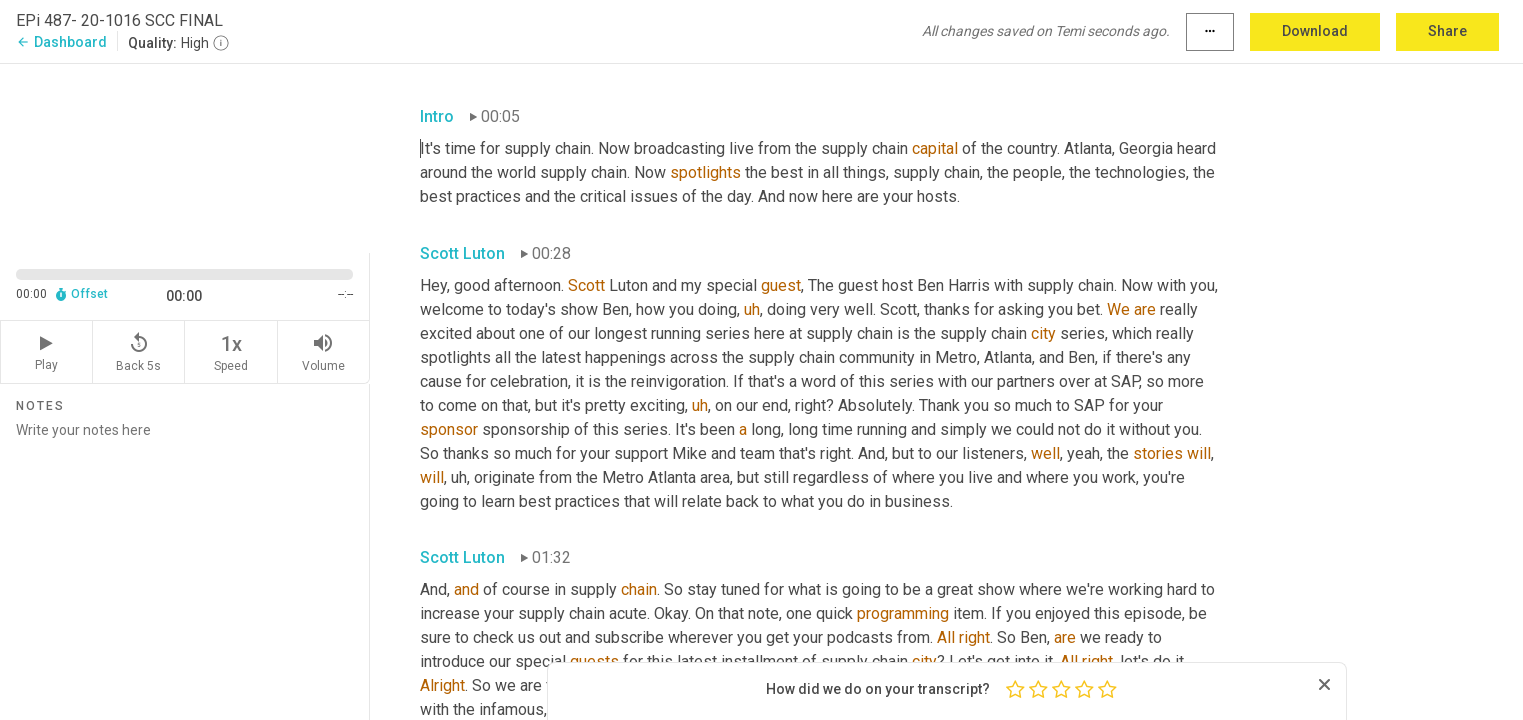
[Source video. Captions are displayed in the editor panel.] (185, 156)
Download (1315, 31)
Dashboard (61, 42)
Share (1447, 31)
